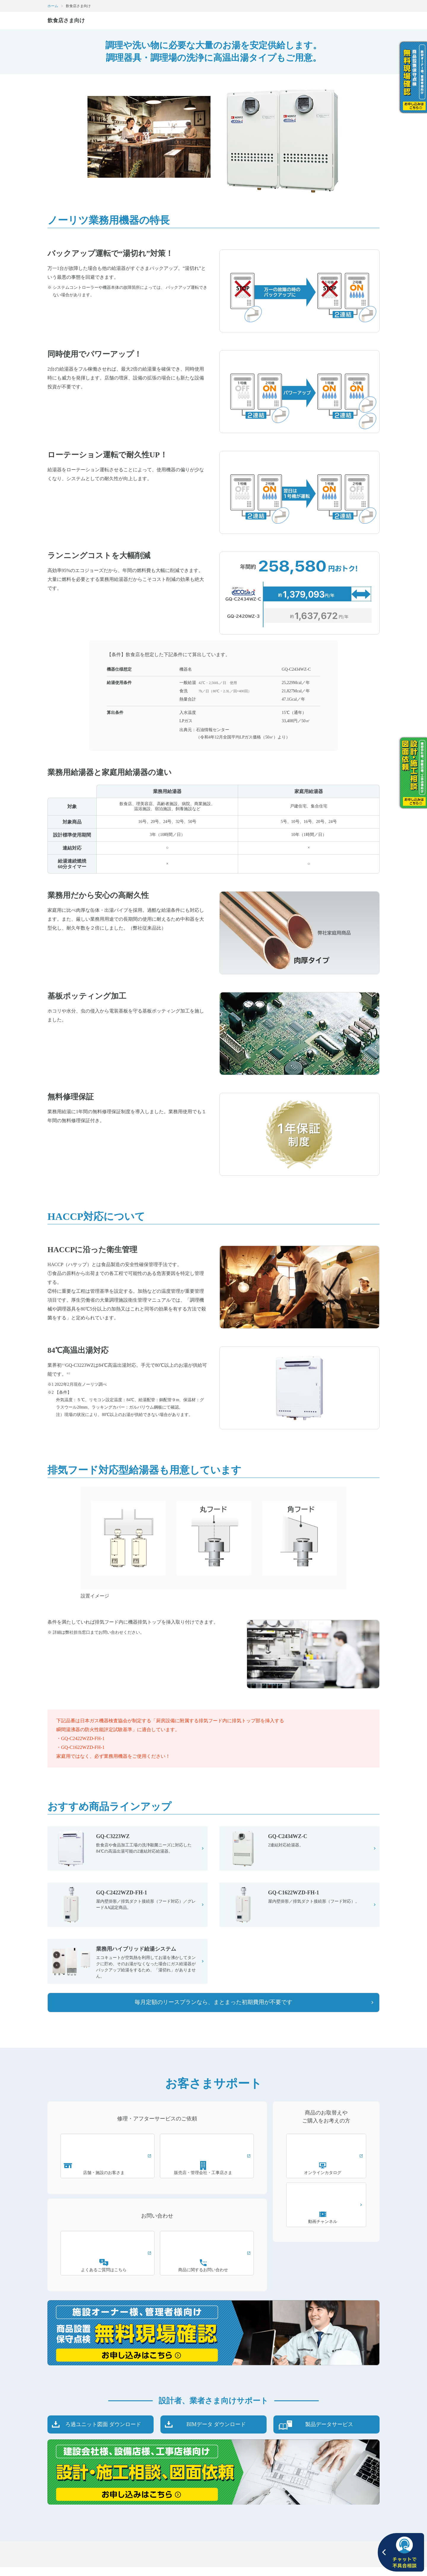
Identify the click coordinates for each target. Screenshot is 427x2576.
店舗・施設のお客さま (107, 2179)
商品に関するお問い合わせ (207, 2276)
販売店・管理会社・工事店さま (207, 2179)
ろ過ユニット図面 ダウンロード (103, 2433)
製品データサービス (329, 2433)
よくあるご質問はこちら (107, 2276)
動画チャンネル (326, 2228)
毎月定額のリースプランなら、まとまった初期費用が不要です (213, 2011)
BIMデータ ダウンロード (216, 2433)
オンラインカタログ (326, 2179)
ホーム (52, 6)
